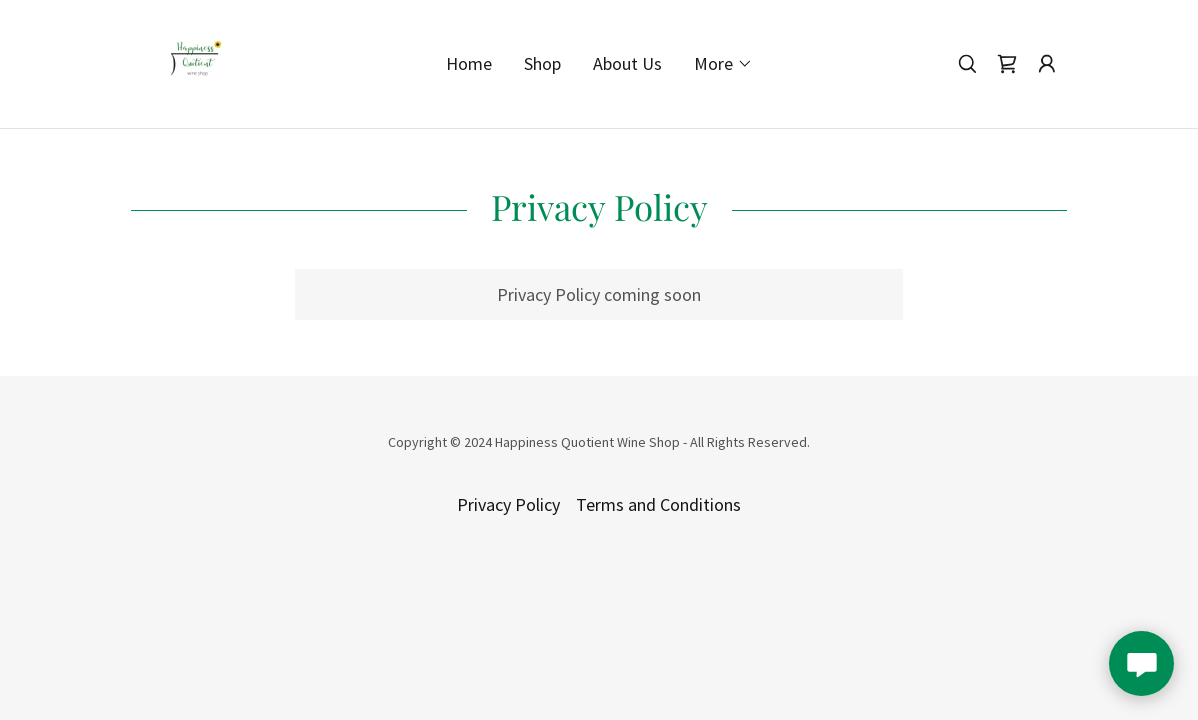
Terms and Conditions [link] (658, 504)
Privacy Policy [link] (508, 504)
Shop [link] (542, 63)
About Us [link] (627, 63)
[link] (194, 61)
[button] (723, 64)
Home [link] (469, 63)
